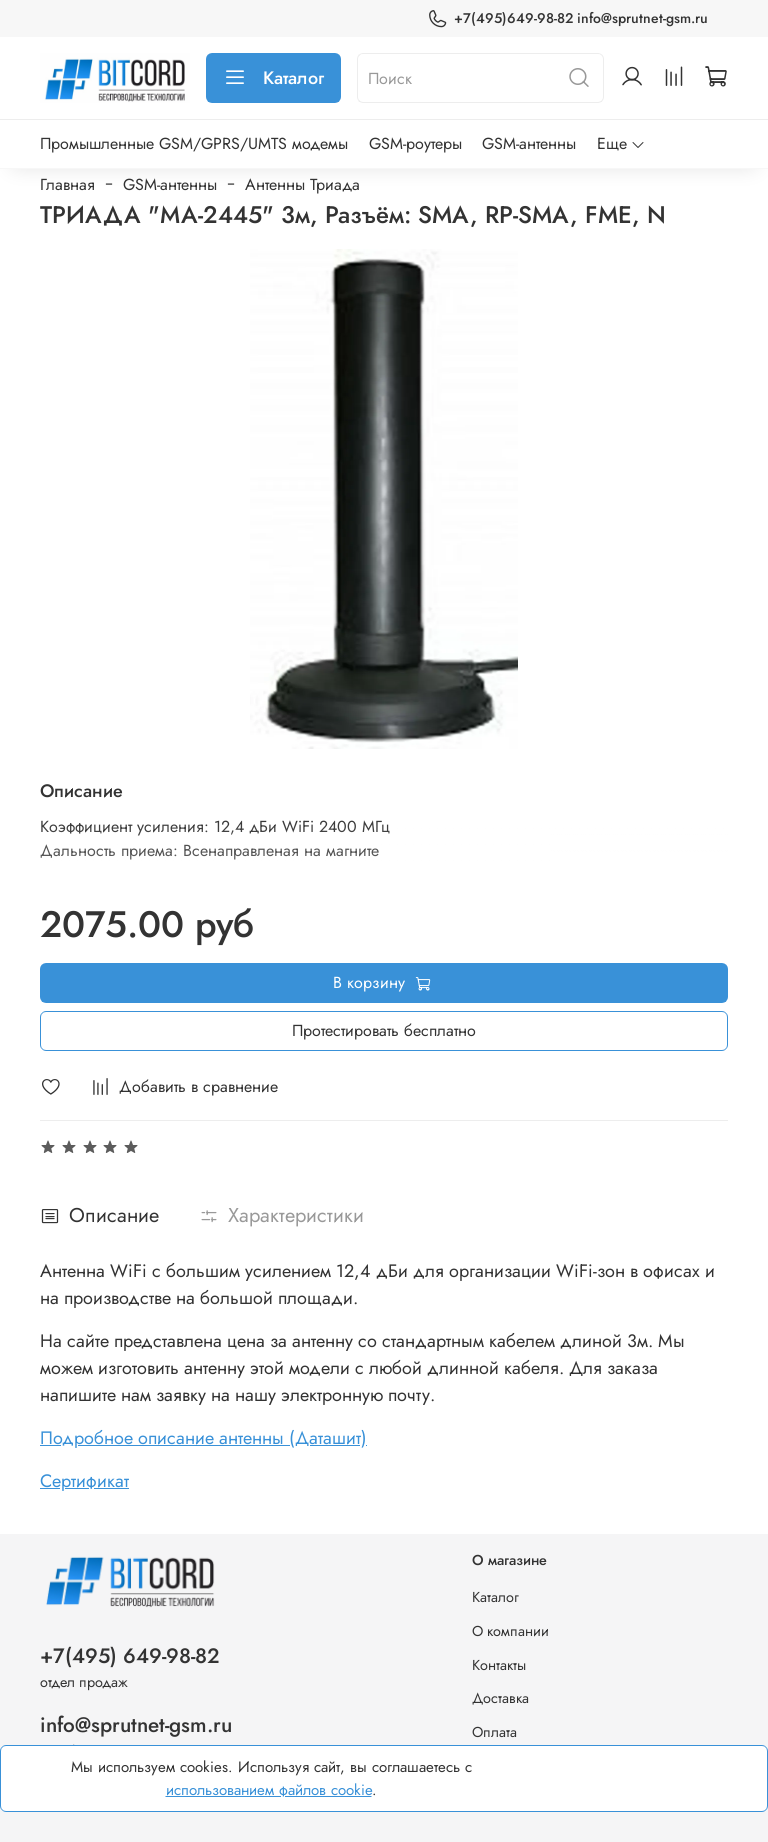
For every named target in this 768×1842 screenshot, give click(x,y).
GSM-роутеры (415, 143)
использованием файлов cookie (269, 1790)
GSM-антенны (529, 143)
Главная (67, 184)
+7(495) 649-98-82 (130, 1656)
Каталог (273, 78)
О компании (510, 1631)
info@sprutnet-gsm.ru (136, 1725)
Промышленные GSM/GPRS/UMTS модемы (194, 143)
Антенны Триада (302, 184)
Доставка (500, 1698)
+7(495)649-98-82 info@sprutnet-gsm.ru (567, 18)
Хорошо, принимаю (641, 1778)
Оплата (494, 1732)
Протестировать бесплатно (384, 1030)
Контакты (499, 1665)
